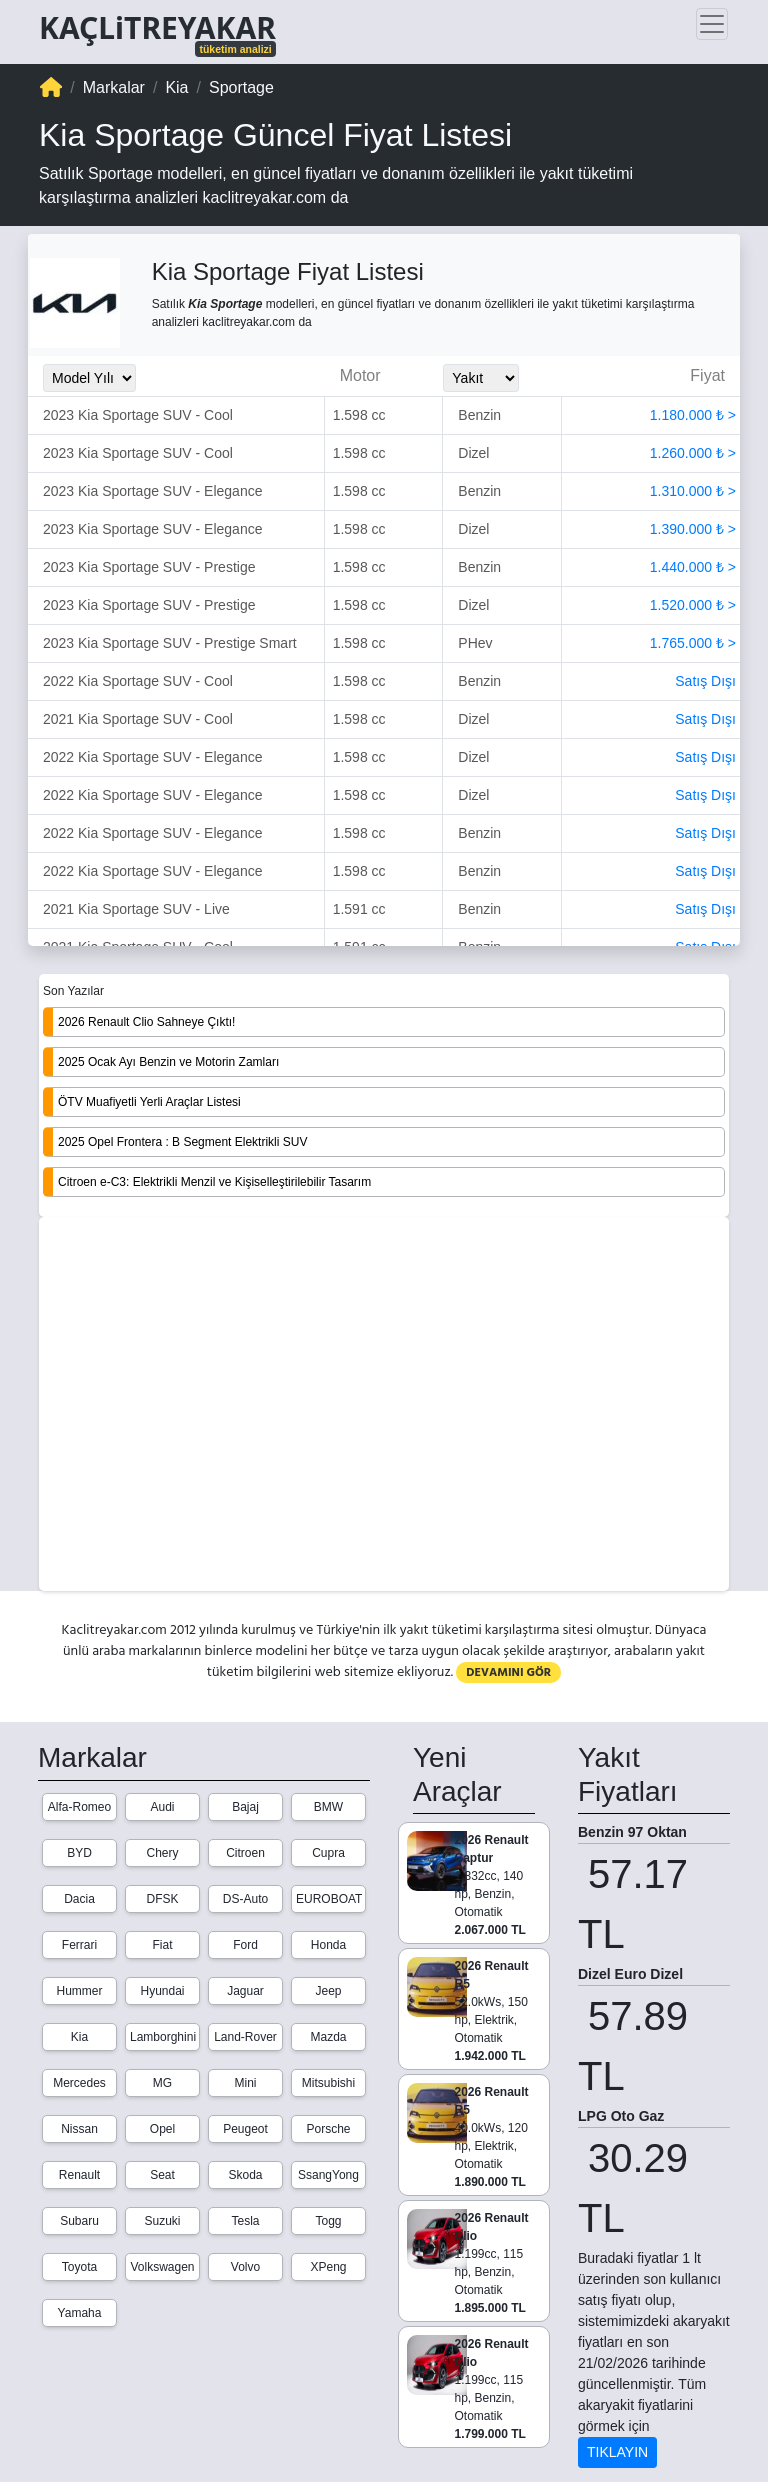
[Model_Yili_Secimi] (89, 378)
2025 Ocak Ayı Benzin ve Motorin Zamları (168, 1062)
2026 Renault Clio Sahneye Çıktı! (146, 1022)
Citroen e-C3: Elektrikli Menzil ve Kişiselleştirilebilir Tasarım (214, 1182)
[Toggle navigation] (712, 24)
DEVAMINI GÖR (508, 1672)
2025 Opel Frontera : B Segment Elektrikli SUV (182, 1142)
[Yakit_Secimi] (481, 378)
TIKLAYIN (617, 2452)
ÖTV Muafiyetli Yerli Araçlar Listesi (149, 1102)
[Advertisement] (384, 1406)
